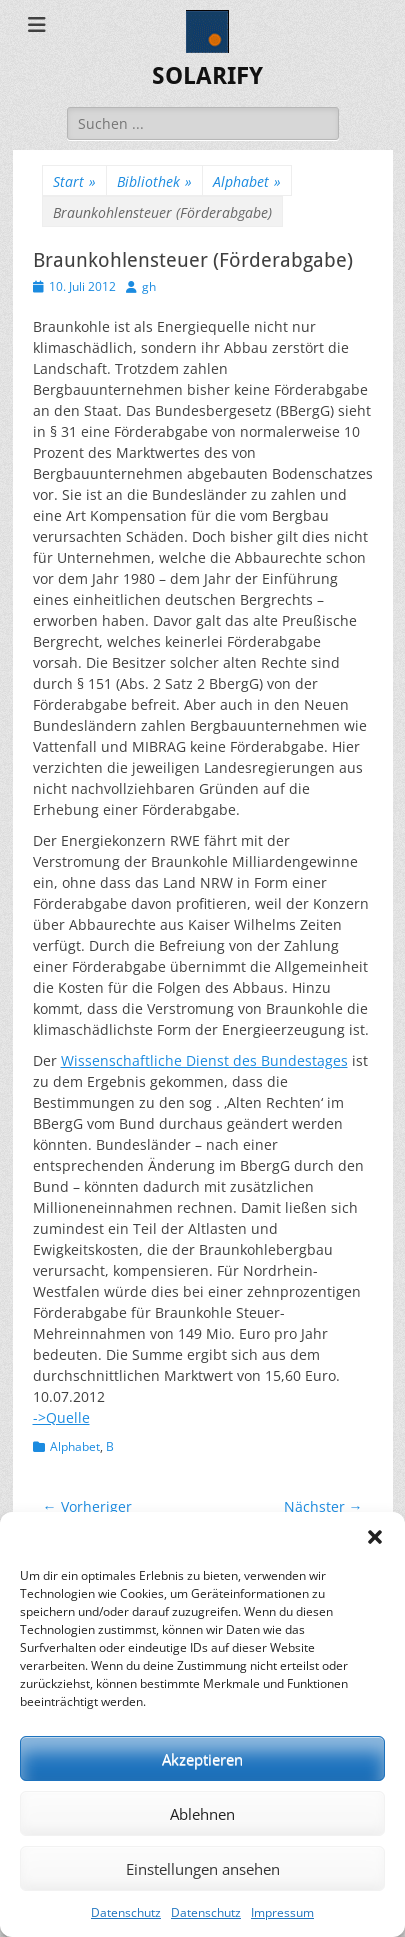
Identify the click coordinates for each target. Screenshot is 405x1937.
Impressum (282, 1912)
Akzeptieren (202, 1759)
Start (74, 181)
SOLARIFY (207, 76)
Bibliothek (154, 181)
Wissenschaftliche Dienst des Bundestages (204, 1060)
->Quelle (61, 1417)
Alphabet (247, 181)
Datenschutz (126, 1912)
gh (149, 286)
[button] (375, 1537)
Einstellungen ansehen (203, 1869)
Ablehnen (202, 1814)
